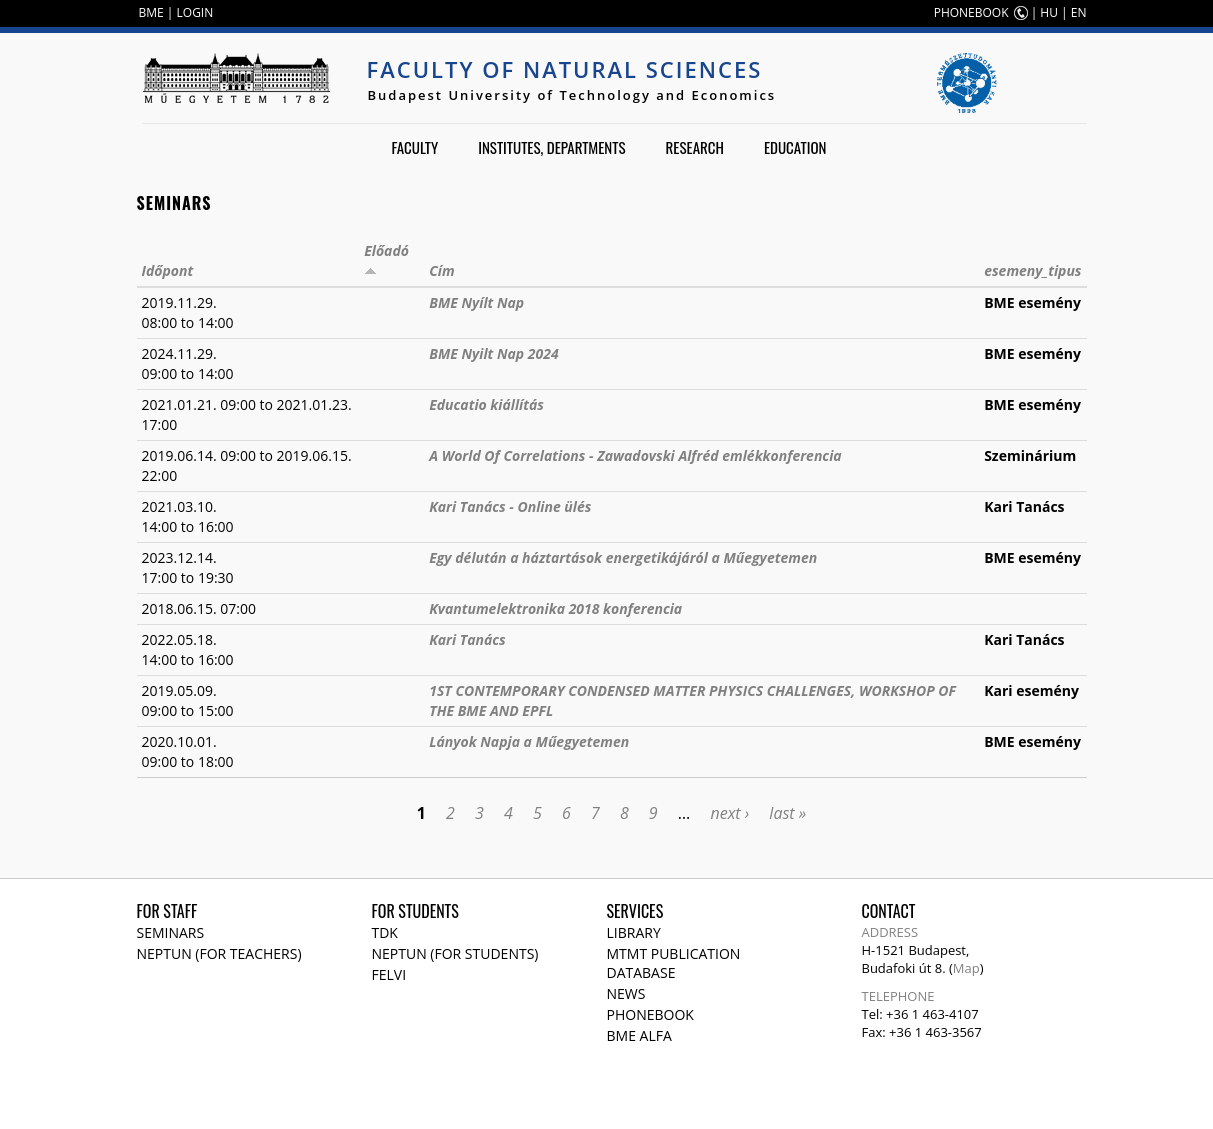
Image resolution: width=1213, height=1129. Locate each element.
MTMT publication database (674, 963)
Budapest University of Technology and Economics (572, 95)
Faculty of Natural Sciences (565, 69)
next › (729, 813)
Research (695, 147)
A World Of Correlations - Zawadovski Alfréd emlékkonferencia (635, 455)
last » (787, 813)
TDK (385, 932)
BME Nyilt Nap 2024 (493, 353)
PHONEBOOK (971, 12)
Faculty (414, 147)
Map (966, 968)
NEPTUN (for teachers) (219, 953)
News (626, 993)
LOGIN (195, 12)
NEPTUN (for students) (455, 953)
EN (1079, 12)
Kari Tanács (467, 639)
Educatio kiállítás (486, 404)
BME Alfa (639, 1035)
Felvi (389, 974)
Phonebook (650, 1014)
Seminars (171, 932)
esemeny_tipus (1032, 270)
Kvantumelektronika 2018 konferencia (555, 608)
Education (795, 147)
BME (151, 12)
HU (1049, 12)
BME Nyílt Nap (476, 302)
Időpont (168, 270)
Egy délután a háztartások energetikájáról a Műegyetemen (623, 557)
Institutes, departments (551, 147)
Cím (441, 270)
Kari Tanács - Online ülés (510, 506)
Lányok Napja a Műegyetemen (529, 741)
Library (634, 932)
